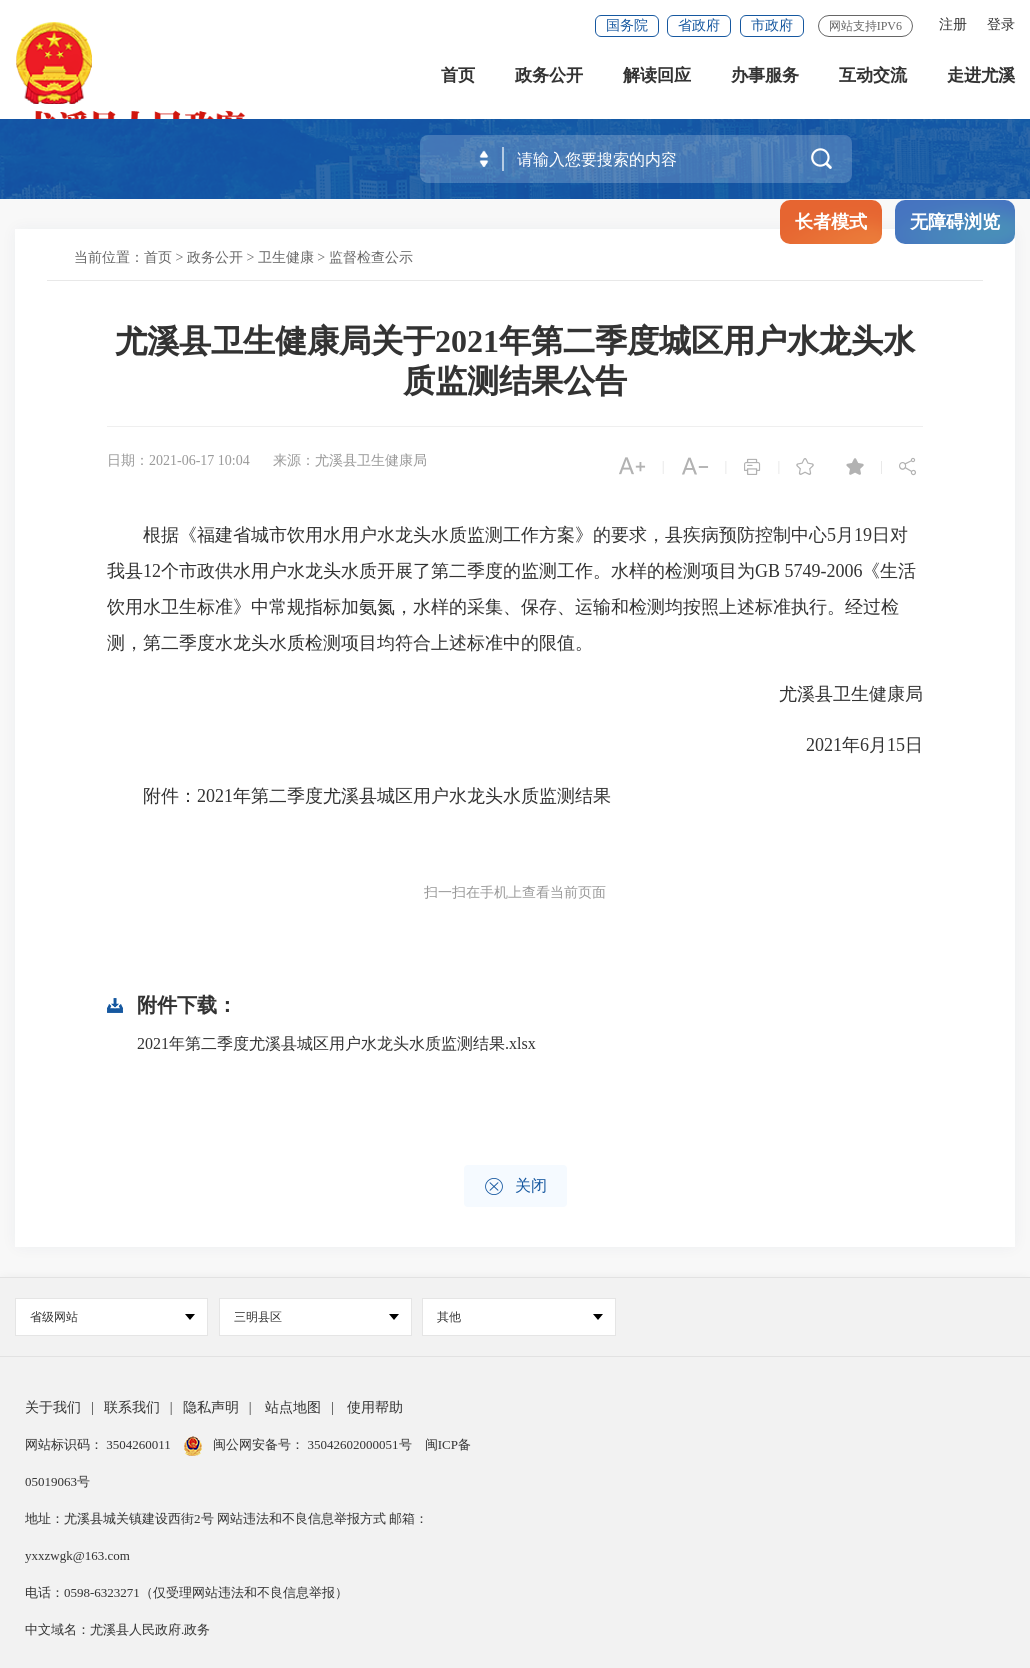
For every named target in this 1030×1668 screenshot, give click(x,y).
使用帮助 (375, 1407)
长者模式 (831, 222)
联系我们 (132, 1407)
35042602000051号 (361, 1444)
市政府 (772, 25)
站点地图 (293, 1407)
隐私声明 (211, 1407)
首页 (458, 79)
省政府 (699, 25)
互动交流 (873, 79)
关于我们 (53, 1407)
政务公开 (549, 79)
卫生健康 (286, 257)
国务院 (627, 25)
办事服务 (765, 79)
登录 (1001, 24)
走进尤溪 (981, 79)
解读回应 (657, 79)
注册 (953, 24)
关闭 (515, 1186)
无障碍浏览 (955, 222)
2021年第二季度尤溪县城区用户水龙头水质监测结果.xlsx (336, 1043)
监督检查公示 (371, 257)
